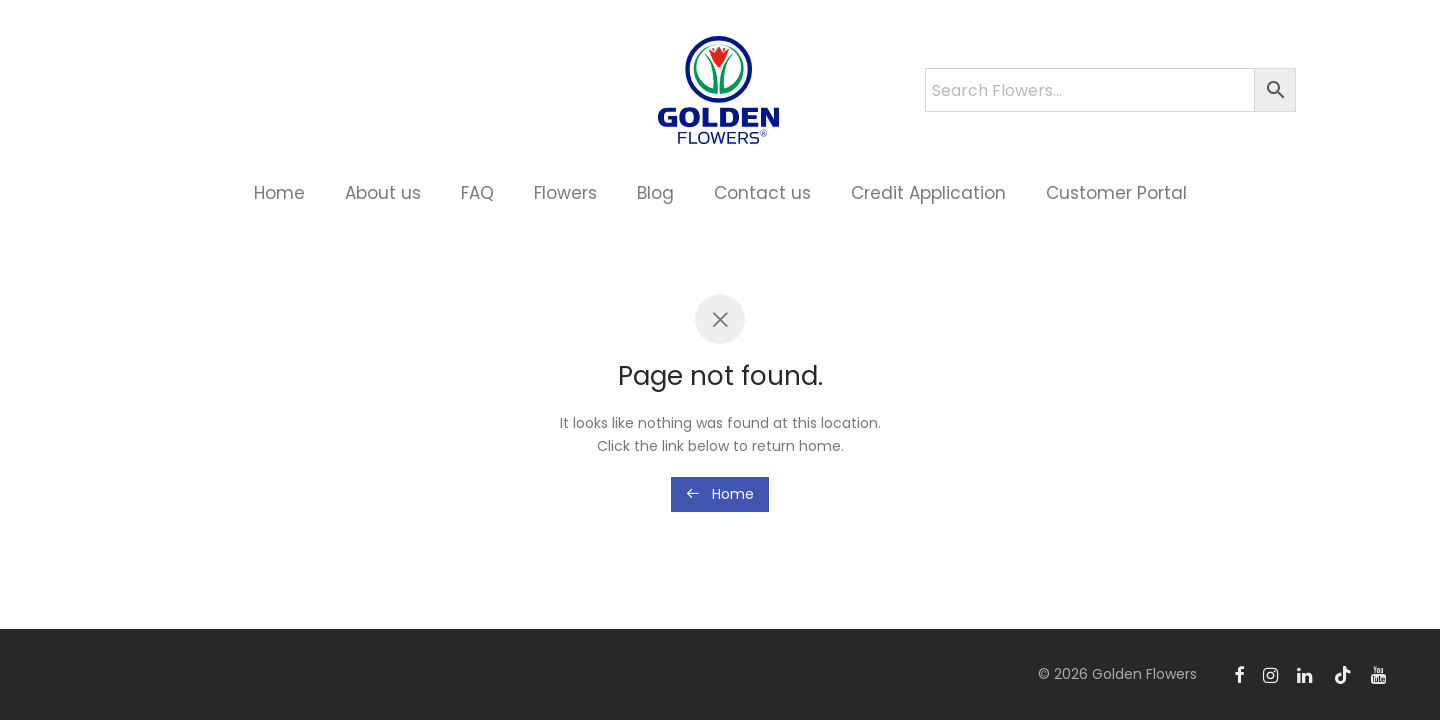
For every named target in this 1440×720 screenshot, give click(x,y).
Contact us (762, 193)
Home (279, 193)
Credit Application (928, 193)
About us (383, 193)
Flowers (565, 193)
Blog (655, 193)
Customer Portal (1116, 193)
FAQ (477, 193)
